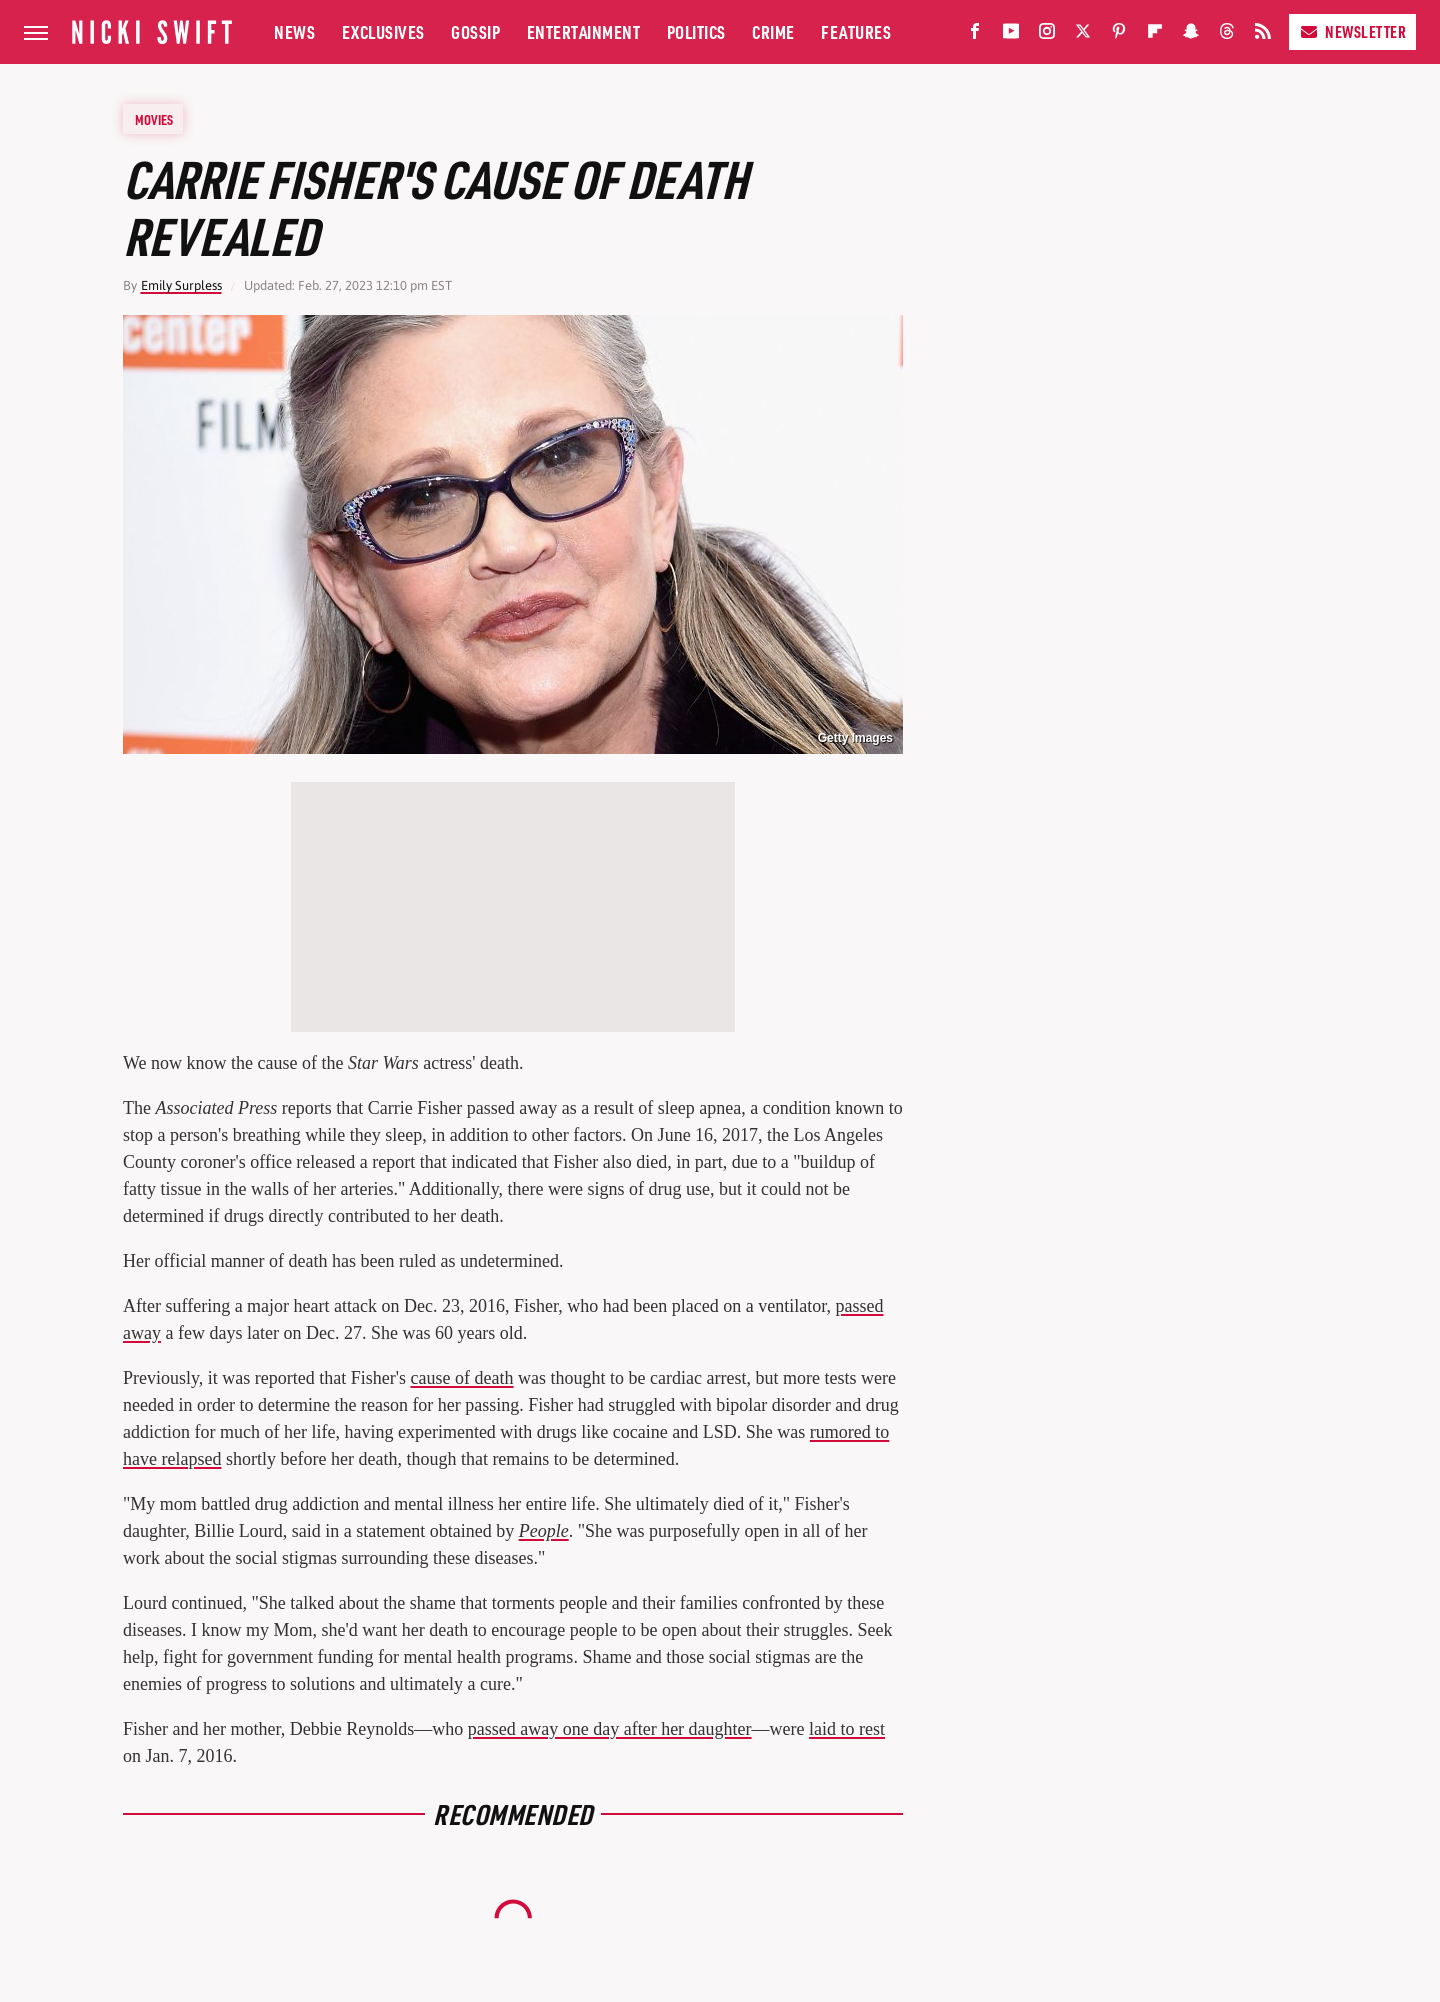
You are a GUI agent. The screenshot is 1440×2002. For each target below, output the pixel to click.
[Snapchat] (1191, 35)
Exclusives (383, 31)
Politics (696, 31)
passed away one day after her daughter (610, 1729)
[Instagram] (1047, 35)
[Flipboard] (1155, 35)
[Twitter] (1083, 35)
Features (856, 31)
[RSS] (1263, 35)
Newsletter (1352, 31)
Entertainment (584, 31)
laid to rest (847, 1729)
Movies (154, 119)
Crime (773, 31)
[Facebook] (975, 35)
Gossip (475, 31)
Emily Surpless (181, 285)
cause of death (462, 1378)
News (294, 31)
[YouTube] (1011, 35)
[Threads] (1227, 35)
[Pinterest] (1119, 35)
